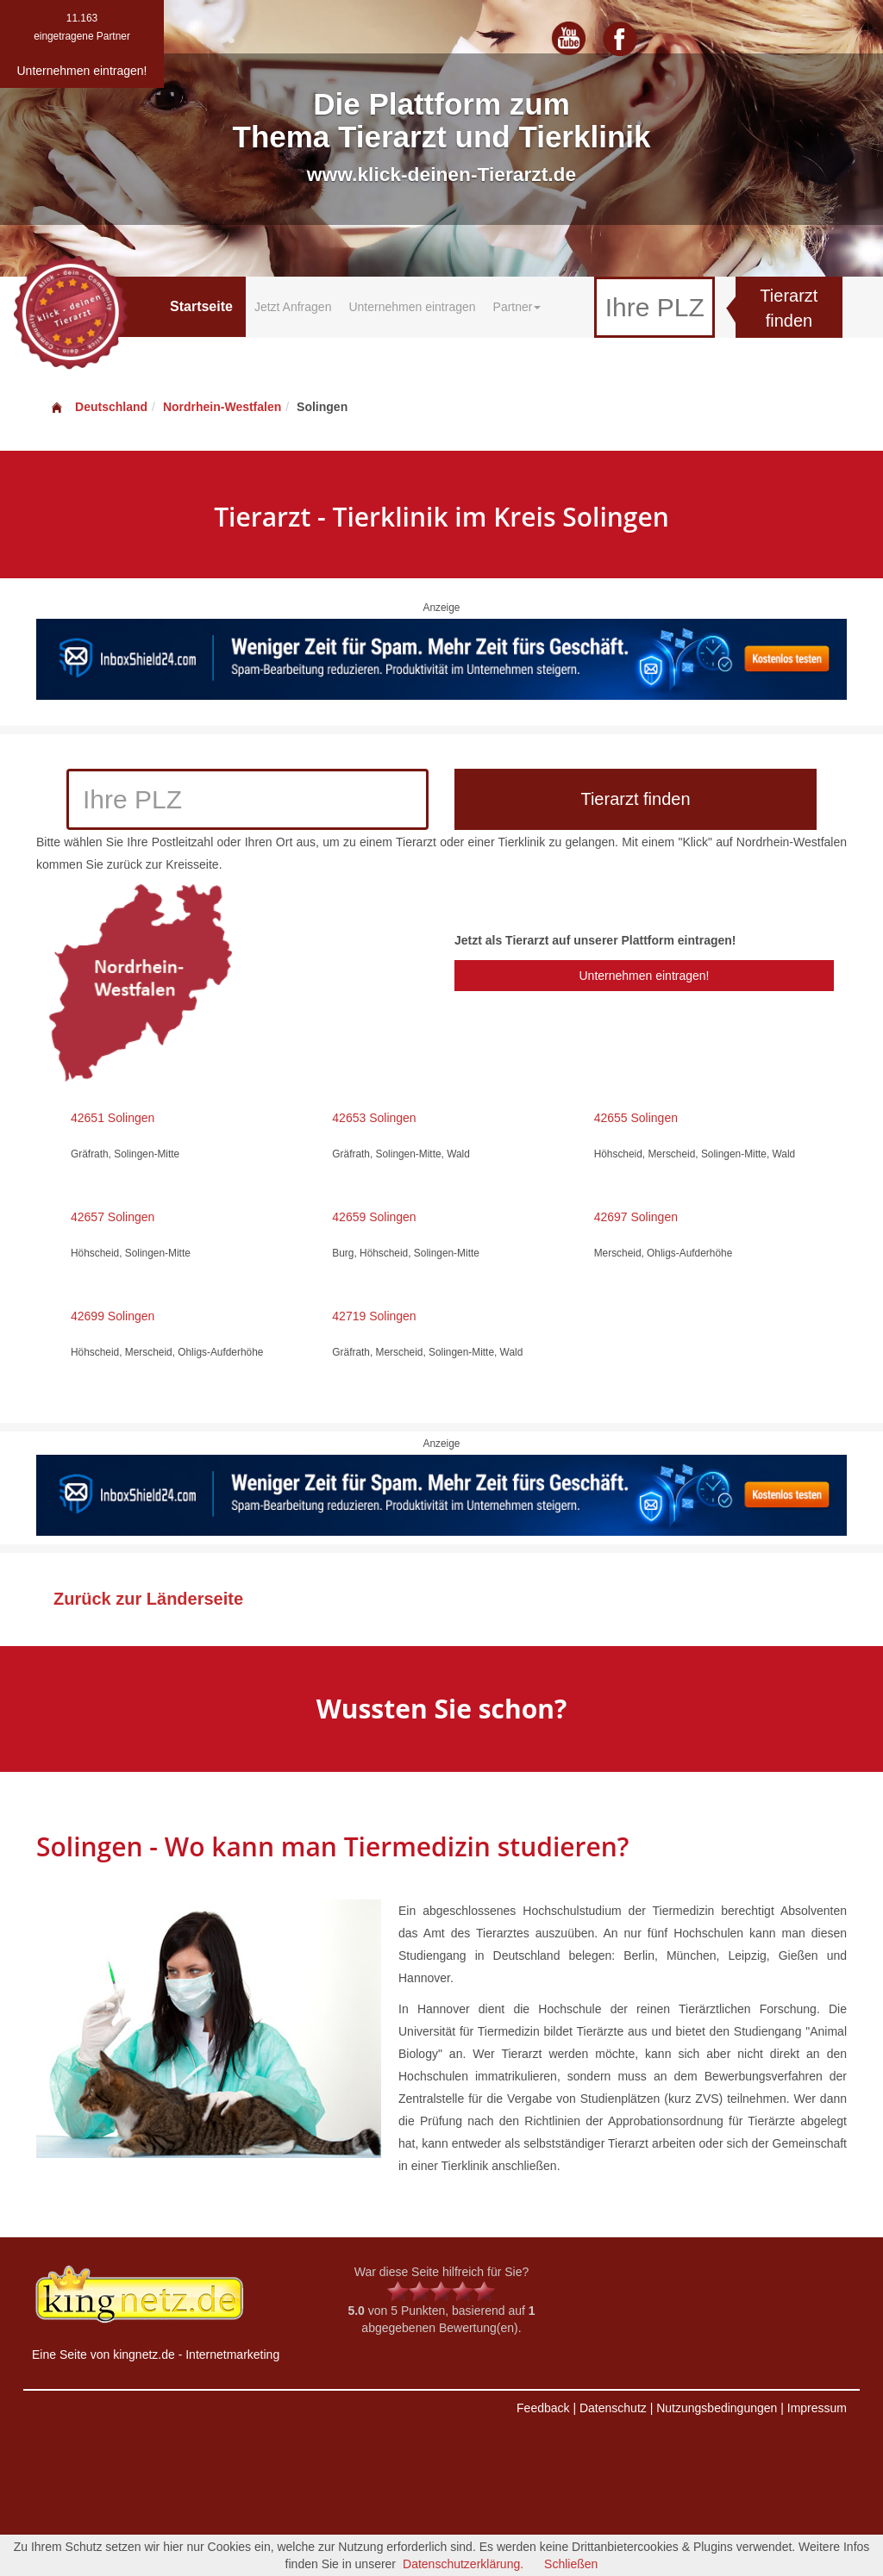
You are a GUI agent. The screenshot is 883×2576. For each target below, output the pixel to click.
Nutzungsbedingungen (716, 2408)
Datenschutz (613, 2408)
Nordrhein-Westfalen (222, 407)
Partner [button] (517, 307)
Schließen (571, 2564)
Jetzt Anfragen (293, 307)
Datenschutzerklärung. (463, 2564)
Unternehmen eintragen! (644, 975)
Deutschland (98, 407)
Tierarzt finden (788, 308)
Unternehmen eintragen (411, 307)
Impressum (817, 2408)
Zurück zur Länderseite (148, 1598)
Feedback (543, 2408)
